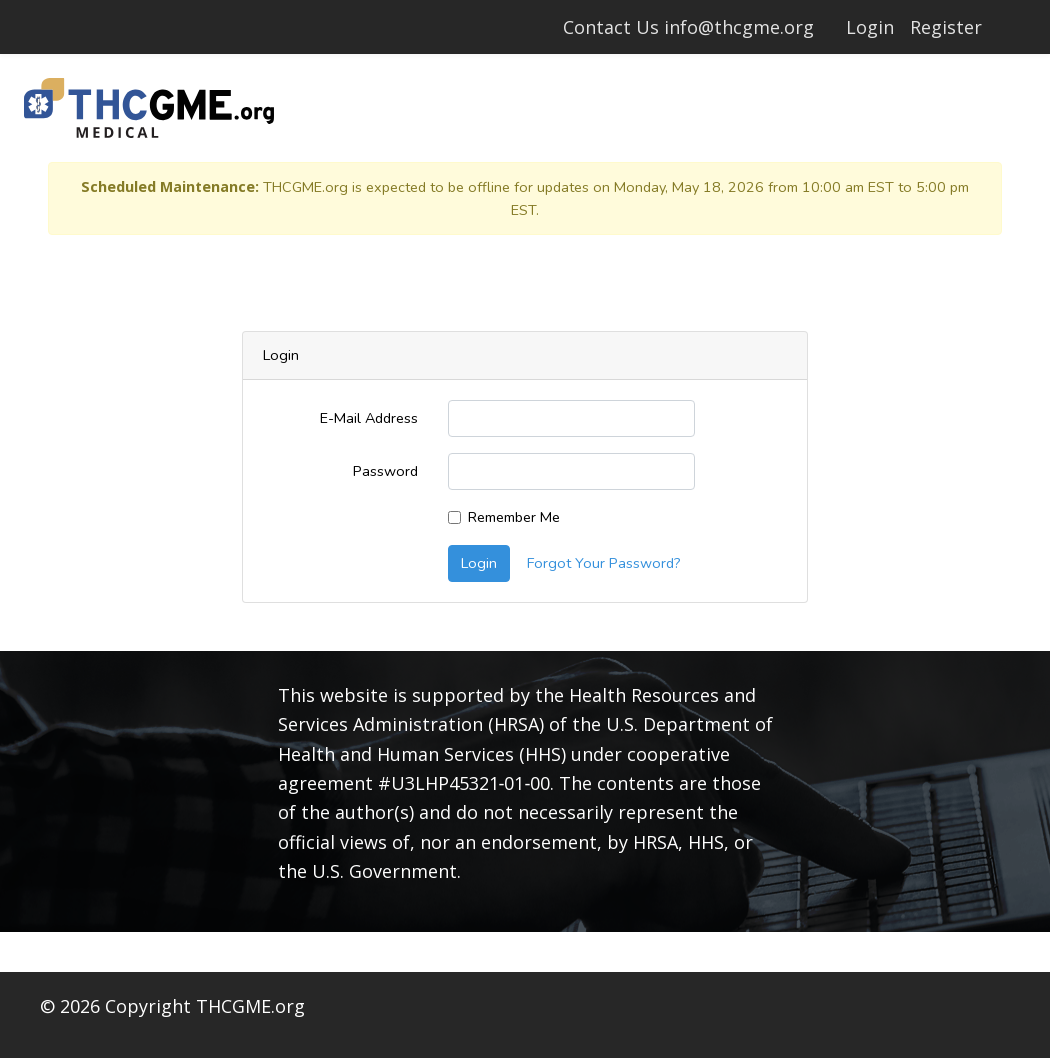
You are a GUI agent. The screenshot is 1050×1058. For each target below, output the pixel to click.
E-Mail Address (369, 418)
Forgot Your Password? (604, 563)
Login (870, 27)
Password (385, 471)
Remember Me (514, 517)
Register (946, 27)
